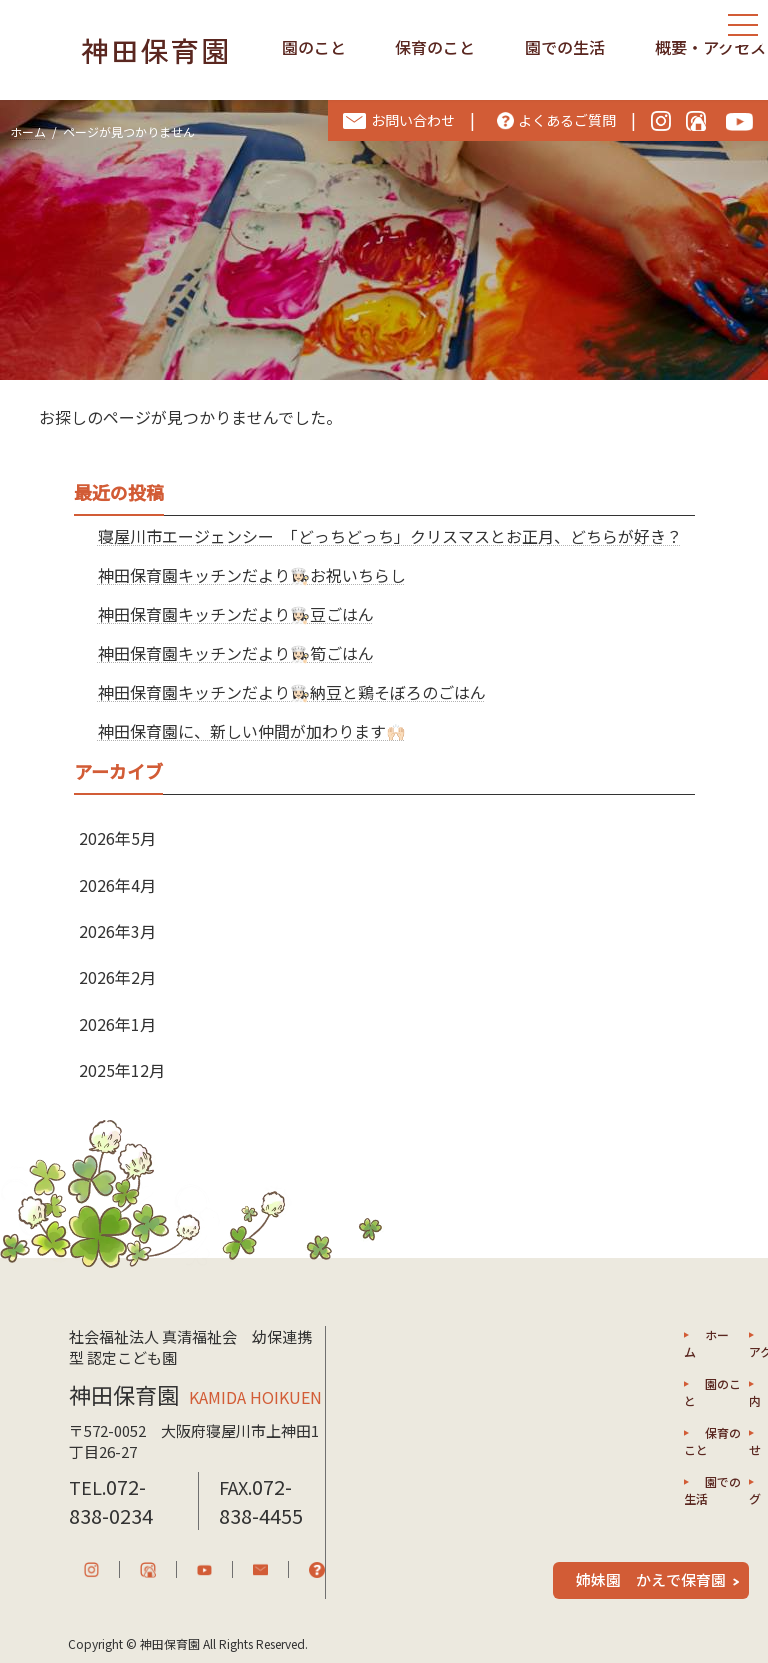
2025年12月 (122, 1070)
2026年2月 (117, 977)
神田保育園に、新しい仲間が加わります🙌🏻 (252, 731)
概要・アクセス (710, 47)
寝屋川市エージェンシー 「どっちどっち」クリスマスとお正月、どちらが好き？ (390, 536)
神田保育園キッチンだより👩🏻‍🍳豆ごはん (236, 614)
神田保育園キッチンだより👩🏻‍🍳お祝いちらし (252, 575)
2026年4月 (117, 885)
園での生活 (565, 47)
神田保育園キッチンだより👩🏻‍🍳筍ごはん (236, 653)
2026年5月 (117, 838)
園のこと (314, 47)
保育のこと (435, 47)
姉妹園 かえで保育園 (651, 1579)
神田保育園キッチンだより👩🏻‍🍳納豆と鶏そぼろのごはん (292, 692)
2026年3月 (117, 931)
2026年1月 (117, 1024)
